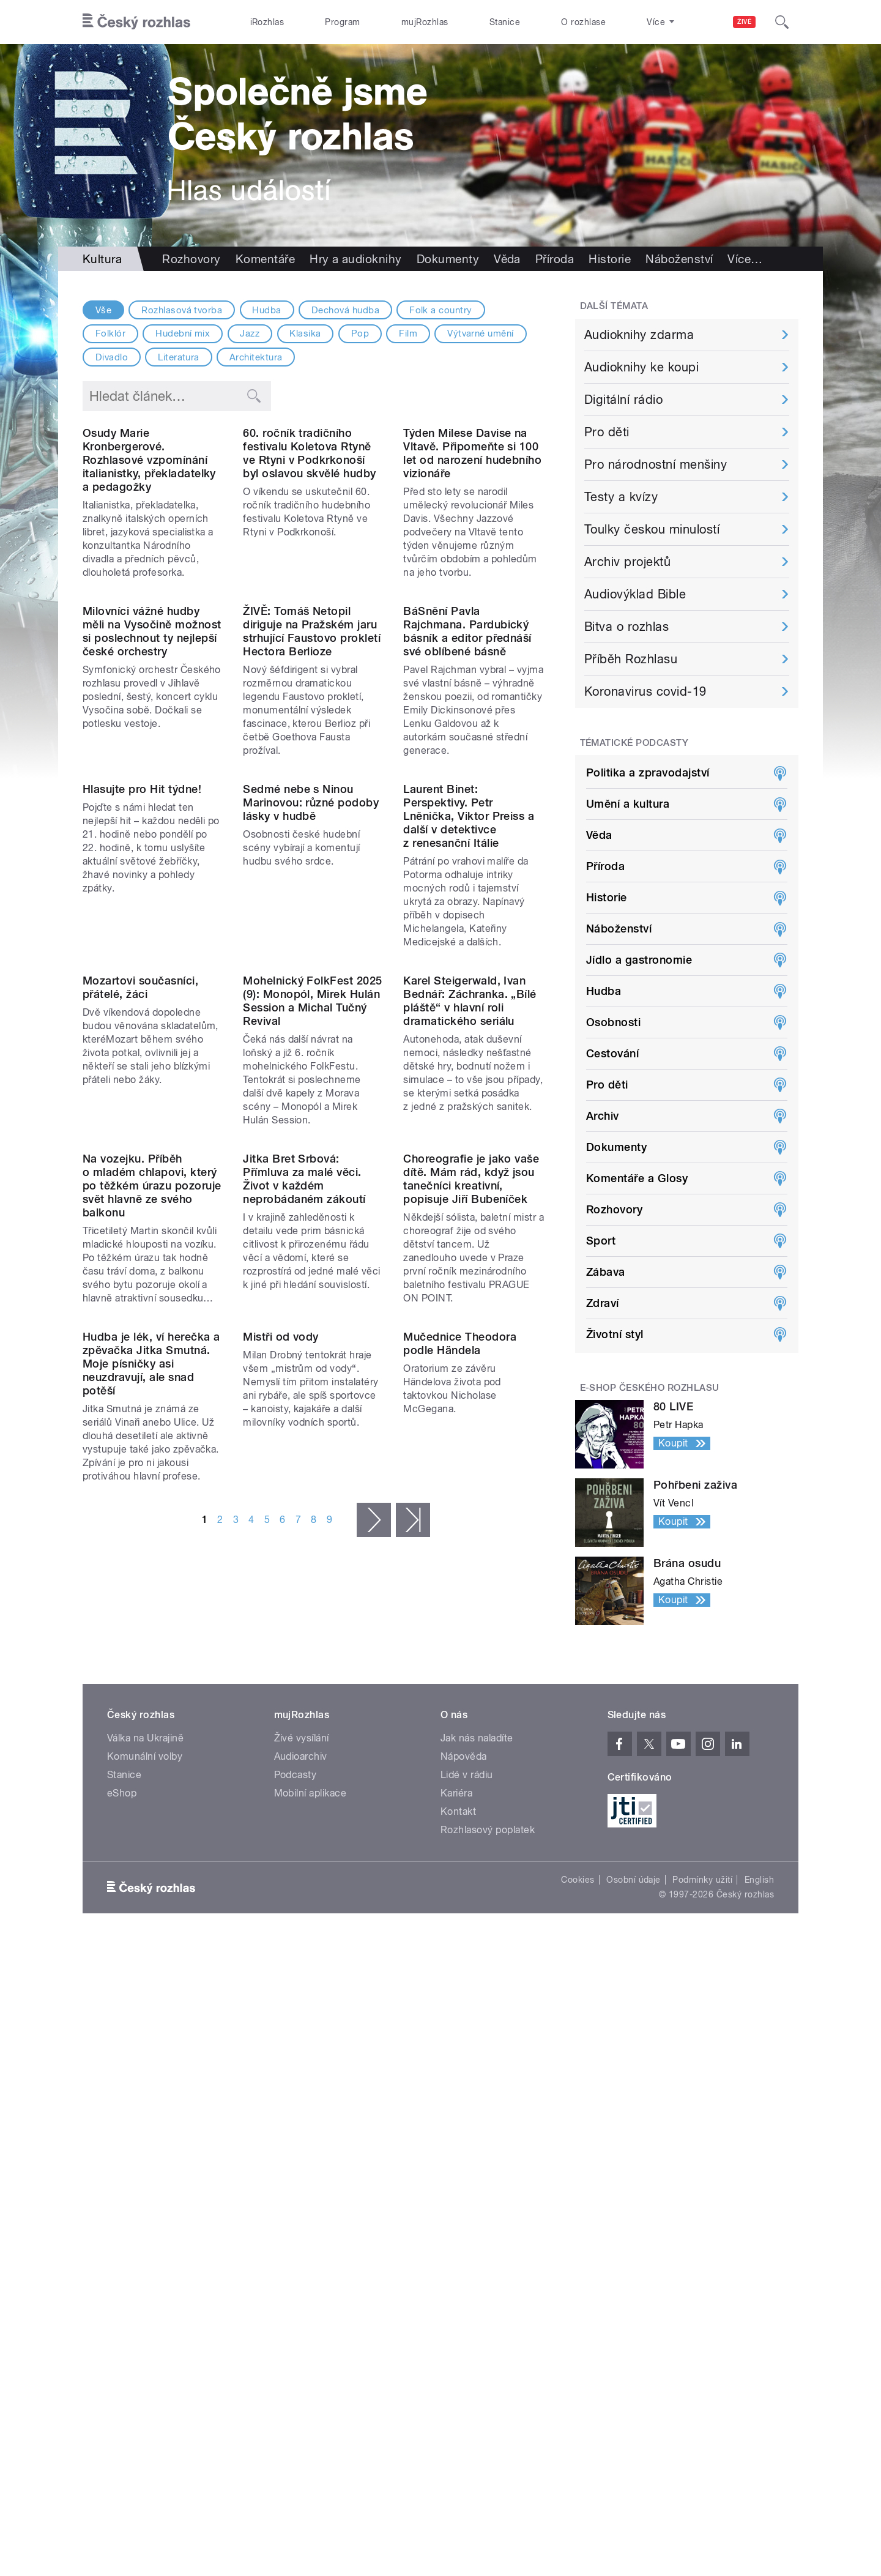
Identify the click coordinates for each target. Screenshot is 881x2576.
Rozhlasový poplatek (488, 2217)
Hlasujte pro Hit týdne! (142, 1026)
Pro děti (607, 432)
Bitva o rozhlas (626, 626)
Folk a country (440, 310)
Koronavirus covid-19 (645, 691)
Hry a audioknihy (356, 259)
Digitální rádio (623, 399)
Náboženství (679, 259)
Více (744, 259)
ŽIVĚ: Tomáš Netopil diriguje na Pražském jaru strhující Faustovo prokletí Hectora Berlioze (312, 789)
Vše (103, 310)
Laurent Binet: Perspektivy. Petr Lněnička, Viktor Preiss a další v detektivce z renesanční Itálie (468, 1053)
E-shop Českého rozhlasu (649, 1387)
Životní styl (615, 1334)
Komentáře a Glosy (637, 1178)
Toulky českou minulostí (651, 529)
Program (342, 22)
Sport (600, 1240)
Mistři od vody (281, 1812)
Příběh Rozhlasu (630, 659)
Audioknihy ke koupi (641, 367)
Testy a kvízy (621, 497)
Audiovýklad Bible (635, 594)
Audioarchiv (300, 2144)
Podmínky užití (702, 2267)
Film (408, 333)
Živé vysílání (301, 2125)
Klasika (305, 333)
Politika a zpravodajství (648, 772)
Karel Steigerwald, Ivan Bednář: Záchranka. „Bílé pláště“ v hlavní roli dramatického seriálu (470, 1317)
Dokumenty (448, 259)
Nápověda (464, 2144)
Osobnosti (613, 1022)
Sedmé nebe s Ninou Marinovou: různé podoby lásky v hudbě (311, 1040)
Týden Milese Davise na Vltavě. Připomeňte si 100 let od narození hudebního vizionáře (472, 532)
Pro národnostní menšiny (655, 464)
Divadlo (111, 357)
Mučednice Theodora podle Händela (459, 1819)
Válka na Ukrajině (145, 2125)
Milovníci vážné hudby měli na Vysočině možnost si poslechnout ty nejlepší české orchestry (152, 789)
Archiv (602, 1115)
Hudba (266, 310)
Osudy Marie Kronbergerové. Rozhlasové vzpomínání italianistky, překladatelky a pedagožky (149, 539)
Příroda (554, 259)
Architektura (256, 357)
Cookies (577, 2267)
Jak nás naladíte (477, 2125)
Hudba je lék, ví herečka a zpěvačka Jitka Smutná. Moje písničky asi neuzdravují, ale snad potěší (151, 1839)
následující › (374, 1995)
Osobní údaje (633, 2267)
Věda (507, 259)
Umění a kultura (627, 803)
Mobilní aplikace (310, 2180)
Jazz (249, 333)
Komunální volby (144, 2144)
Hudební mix (182, 333)
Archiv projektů (627, 561)
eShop (121, 2180)
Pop (360, 333)
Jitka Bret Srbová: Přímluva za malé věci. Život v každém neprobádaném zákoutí (304, 1574)
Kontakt (458, 2199)
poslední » (413, 1995)
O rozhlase (583, 22)
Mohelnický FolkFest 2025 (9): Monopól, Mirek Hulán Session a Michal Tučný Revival (312, 1317)
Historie (610, 259)
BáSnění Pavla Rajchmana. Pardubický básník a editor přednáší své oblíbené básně (467, 789)
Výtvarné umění (480, 333)
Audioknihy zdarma (639, 334)
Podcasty (295, 2162)
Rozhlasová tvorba (181, 310)
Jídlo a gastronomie (639, 959)
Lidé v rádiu (467, 2162)
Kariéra (456, 2180)
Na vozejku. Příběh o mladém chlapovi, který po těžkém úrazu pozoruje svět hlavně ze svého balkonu (152, 1581)
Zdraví (602, 1303)
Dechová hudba (345, 310)
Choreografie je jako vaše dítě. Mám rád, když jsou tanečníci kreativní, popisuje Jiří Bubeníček (471, 1574)
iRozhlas (267, 22)
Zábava (605, 1271)
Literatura (178, 357)
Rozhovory (191, 259)
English (759, 2267)
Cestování (612, 1053)
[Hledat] (781, 22)
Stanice (504, 22)
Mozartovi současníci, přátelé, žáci (140, 1304)
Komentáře (265, 259)
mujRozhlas (424, 22)
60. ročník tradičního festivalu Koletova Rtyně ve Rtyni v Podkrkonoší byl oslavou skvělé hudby (309, 532)
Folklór (110, 333)
